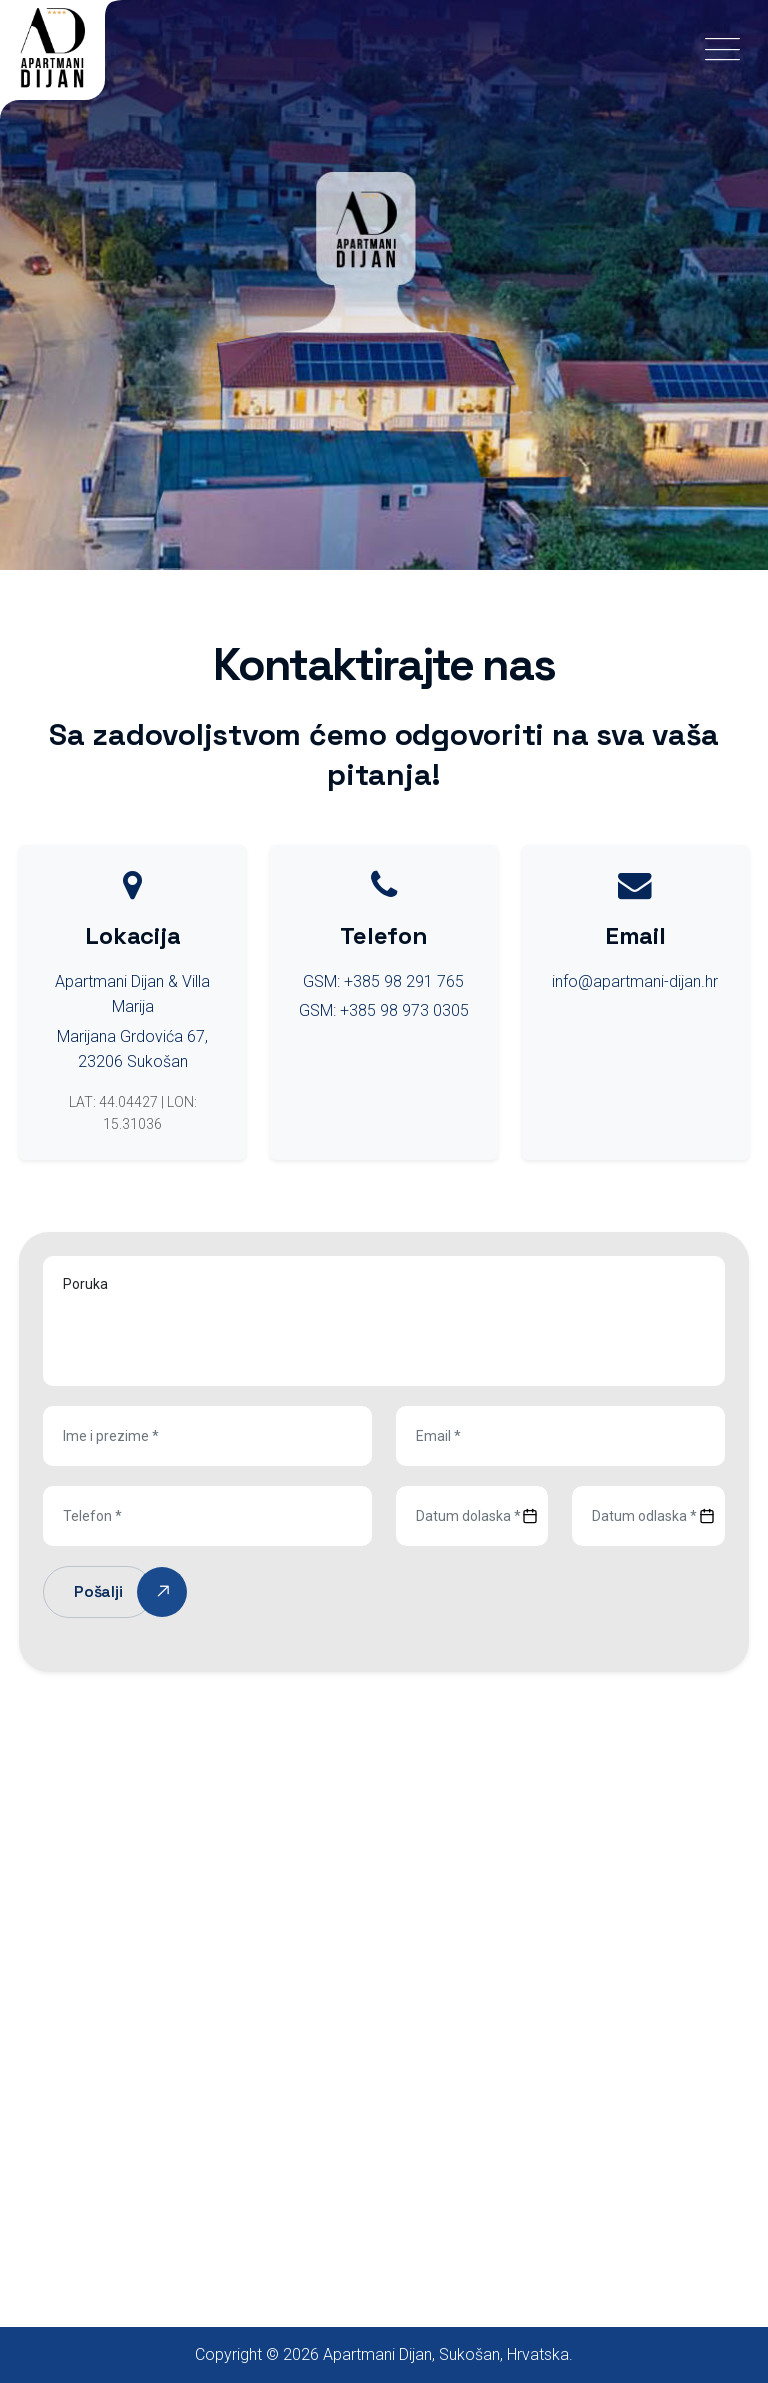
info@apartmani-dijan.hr (635, 981)
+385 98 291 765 (404, 981)
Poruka (384, 1321)
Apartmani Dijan (377, 2354)
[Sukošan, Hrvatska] (384, 1972)
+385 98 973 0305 (404, 1010)
